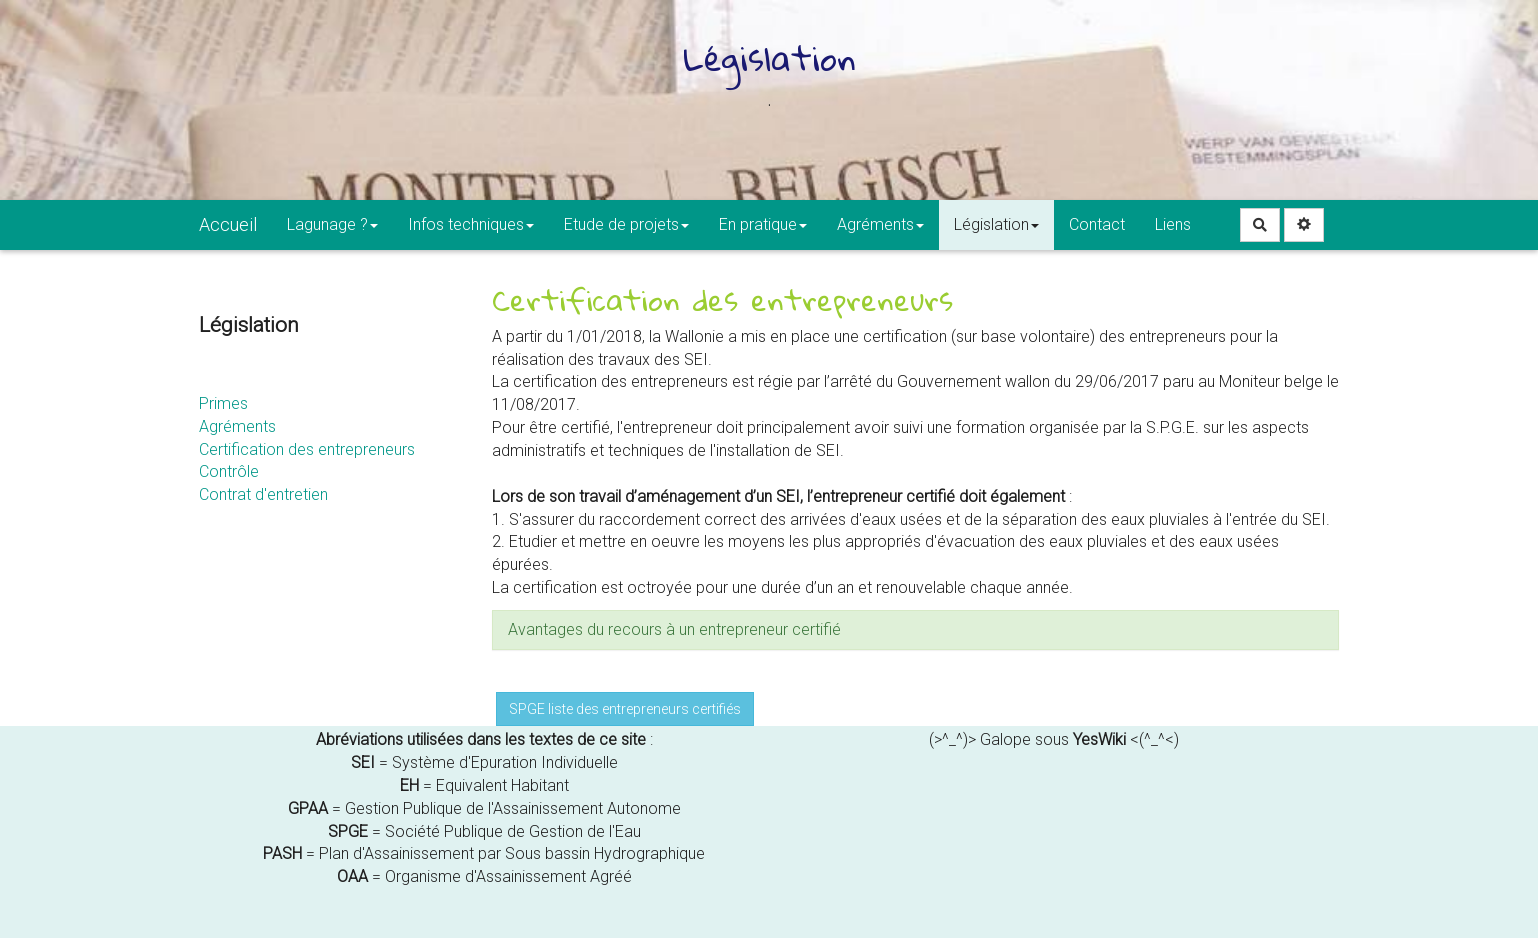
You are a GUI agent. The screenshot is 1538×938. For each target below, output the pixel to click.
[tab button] (916, 630)
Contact (1097, 224)
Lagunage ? (332, 224)
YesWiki (1099, 739)
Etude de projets (626, 224)
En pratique (763, 224)
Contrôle (229, 471)
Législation (996, 224)
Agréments (880, 224)
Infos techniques (471, 224)
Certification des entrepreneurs (307, 449)
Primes (223, 403)
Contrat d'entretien (263, 494)
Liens (1173, 224)
